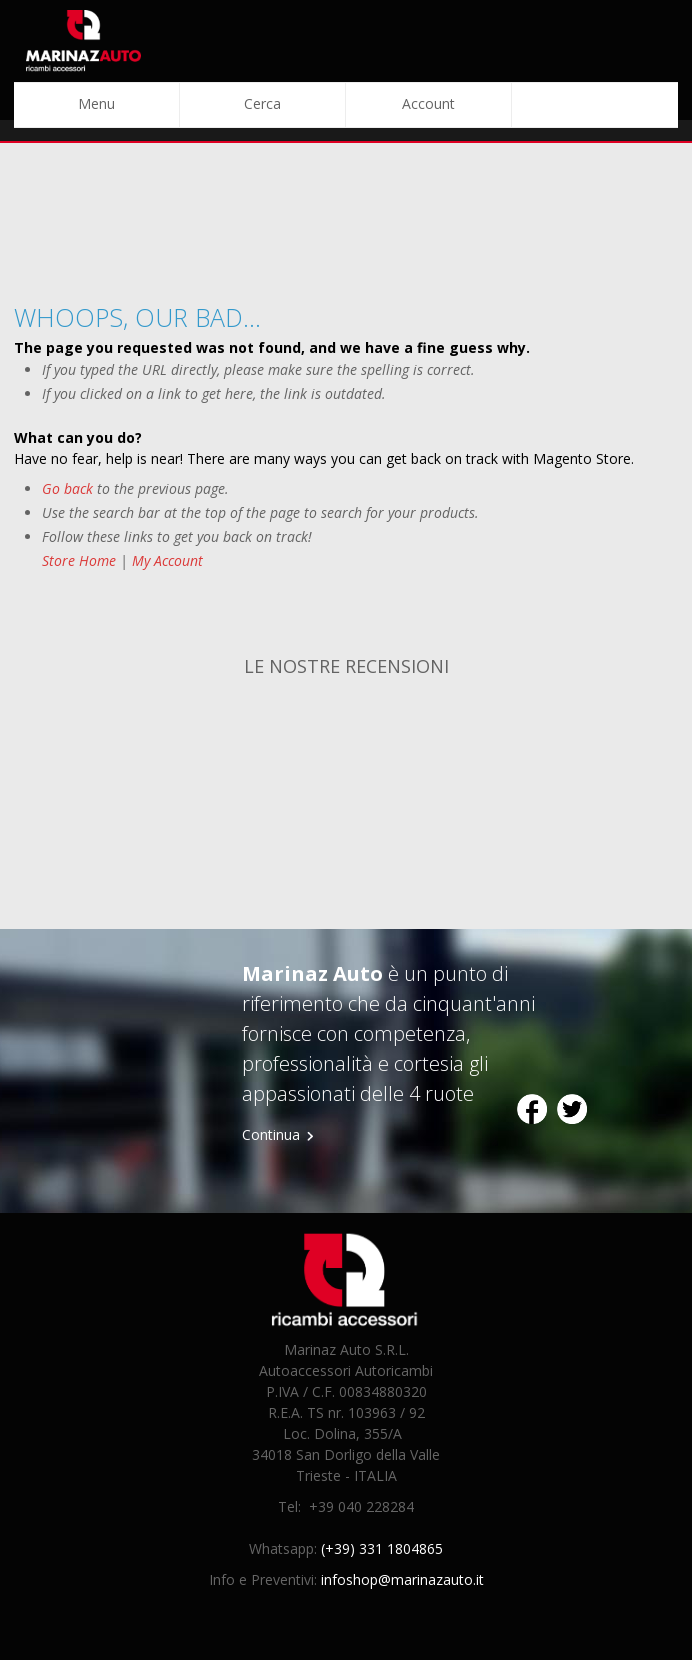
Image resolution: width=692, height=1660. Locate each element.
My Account (167, 560)
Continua (271, 1134)
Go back (67, 488)
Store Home (79, 560)
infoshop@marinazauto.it (402, 1579)
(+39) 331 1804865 (382, 1548)
